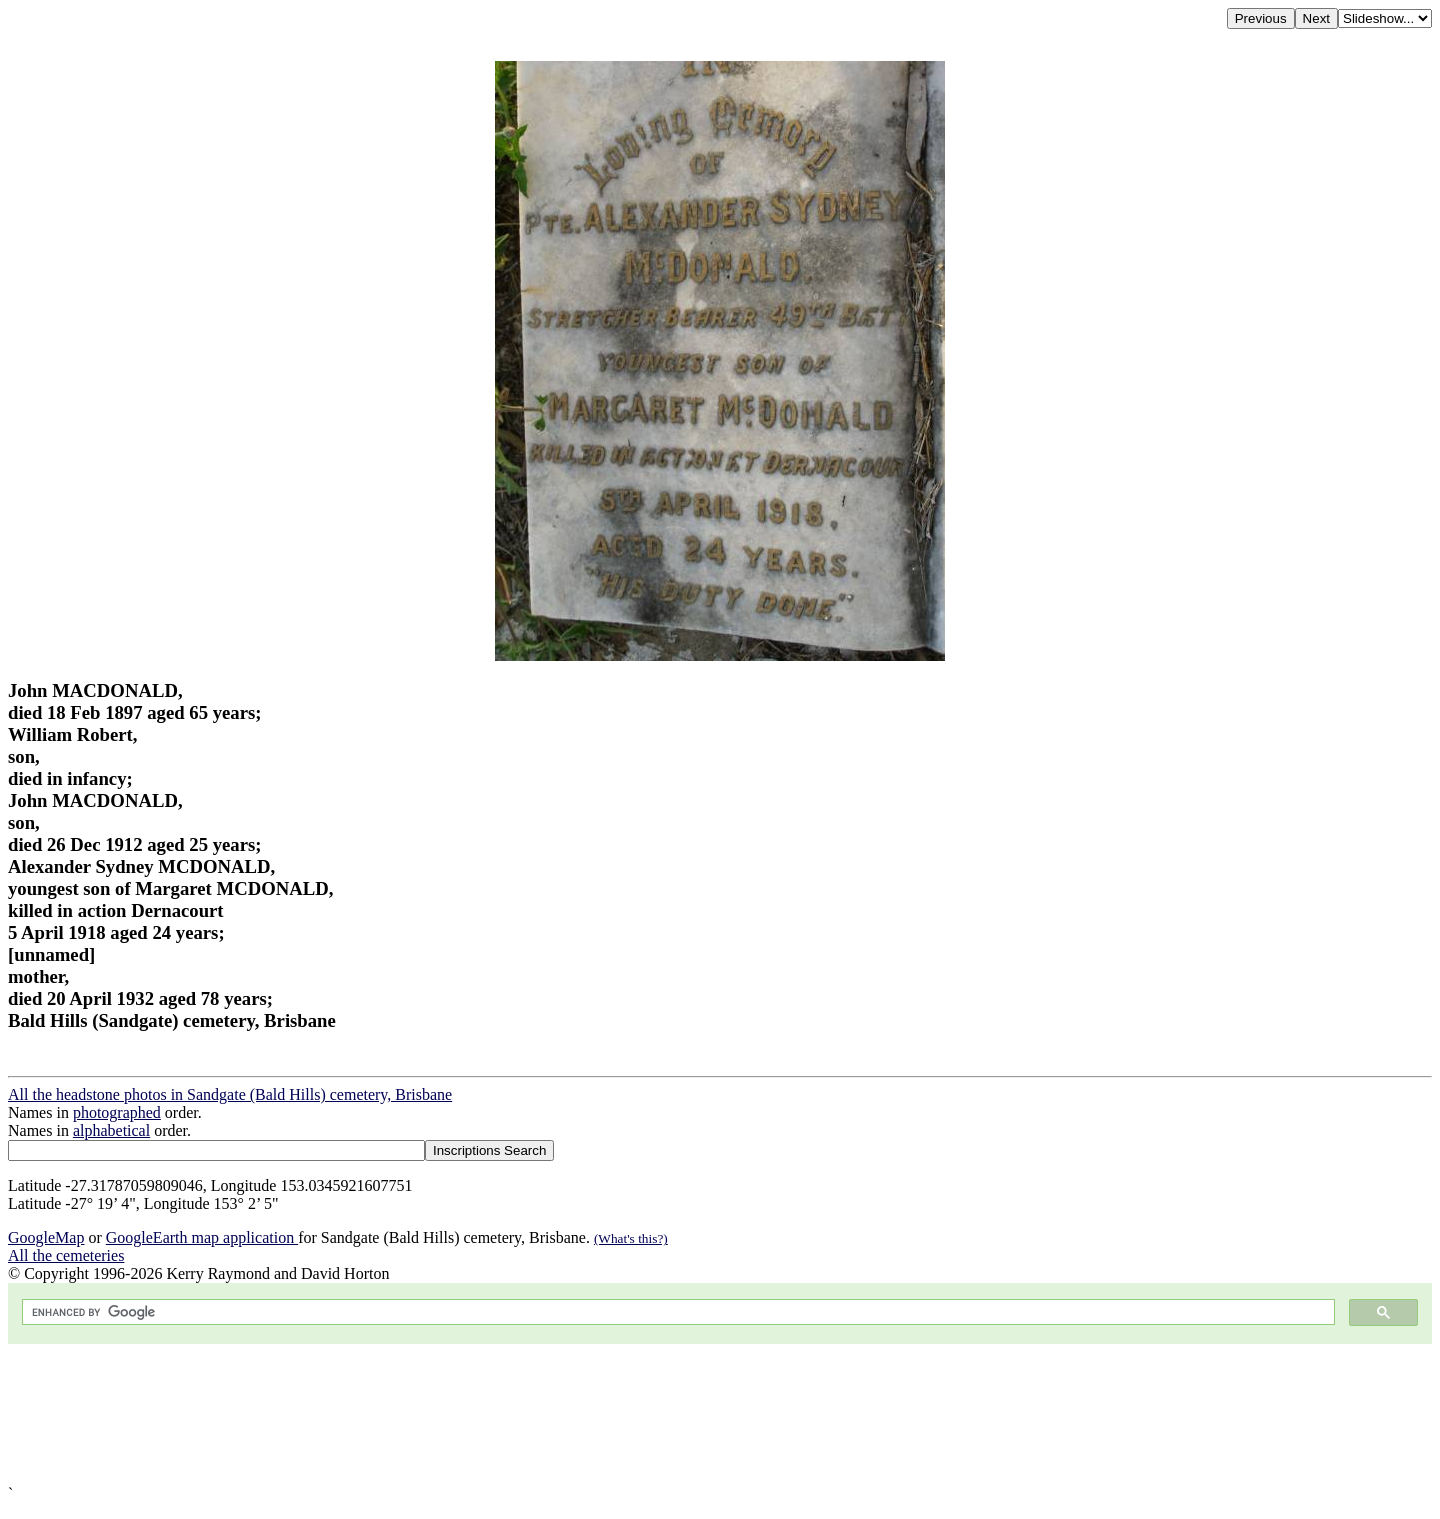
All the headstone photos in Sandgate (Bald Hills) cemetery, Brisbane (230, 1094)
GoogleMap (46, 1237)
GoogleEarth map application (202, 1237)
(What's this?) (631, 1238)
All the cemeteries (66, 1255)
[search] (676, 1312)
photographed (117, 1112)
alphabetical (111, 1130)
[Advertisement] (608, 1414)
